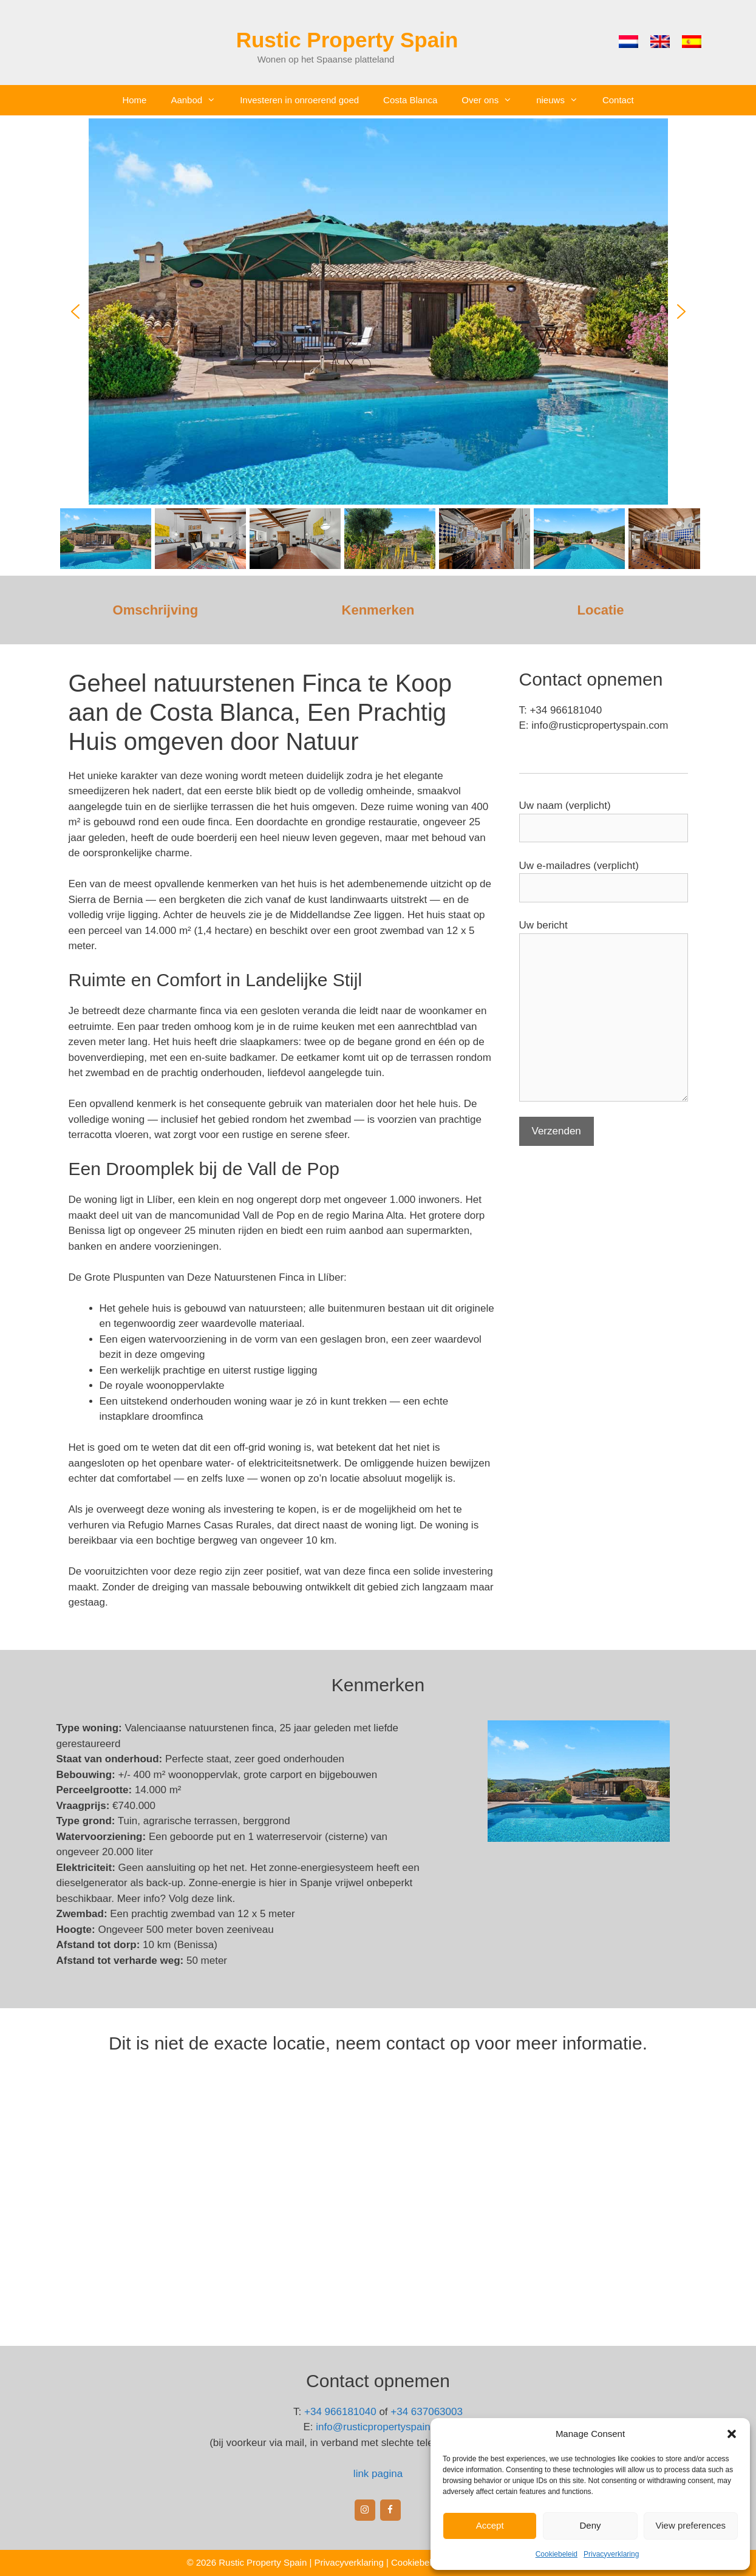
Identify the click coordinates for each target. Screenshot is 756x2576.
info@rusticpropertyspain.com (384, 2427)
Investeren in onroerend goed (299, 100)
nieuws (563, 100)
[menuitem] (628, 42)
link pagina (378, 2473)
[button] (732, 2434)
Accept (490, 2525)
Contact (618, 100)
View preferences (691, 2525)
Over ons (492, 100)
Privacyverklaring (611, 2554)
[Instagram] (365, 2510)
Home (134, 100)
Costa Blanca (410, 100)
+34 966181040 (340, 2412)
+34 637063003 (426, 2412)
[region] (378, 345)
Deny (590, 2525)
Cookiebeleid (556, 2554)
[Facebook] (390, 2510)
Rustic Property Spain (347, 40)
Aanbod (199, 100)
